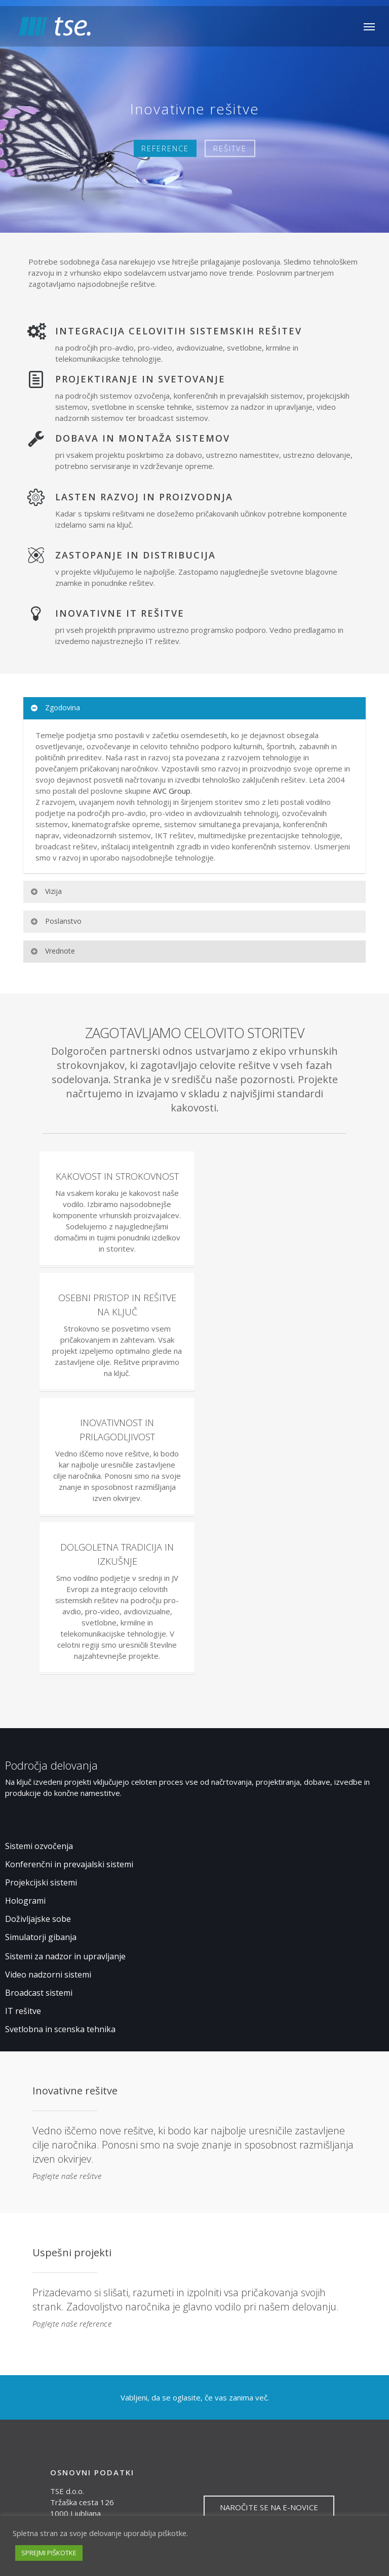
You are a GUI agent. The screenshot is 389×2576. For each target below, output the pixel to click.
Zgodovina (55, 707)
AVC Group (171, 791)
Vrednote (52, 951)
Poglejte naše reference (72, 2324)
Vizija (46, 891)
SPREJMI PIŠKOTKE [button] (48, 2552)
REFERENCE (165, 148)
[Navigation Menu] (369, 26)
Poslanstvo (56, 921)
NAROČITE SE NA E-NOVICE (269, 2507)
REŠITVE (230, 148)
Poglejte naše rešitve (67, 2176)
